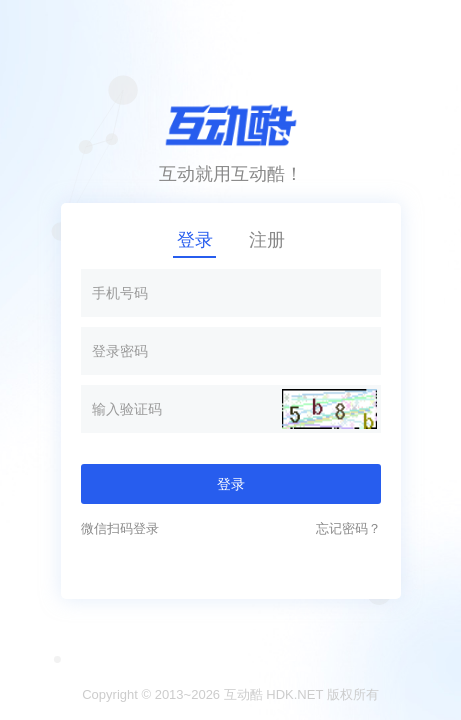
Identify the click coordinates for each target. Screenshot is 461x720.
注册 (267, 240)
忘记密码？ (348, 528)
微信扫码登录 (120, 528)
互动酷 (243, 694)
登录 (195, 240)
